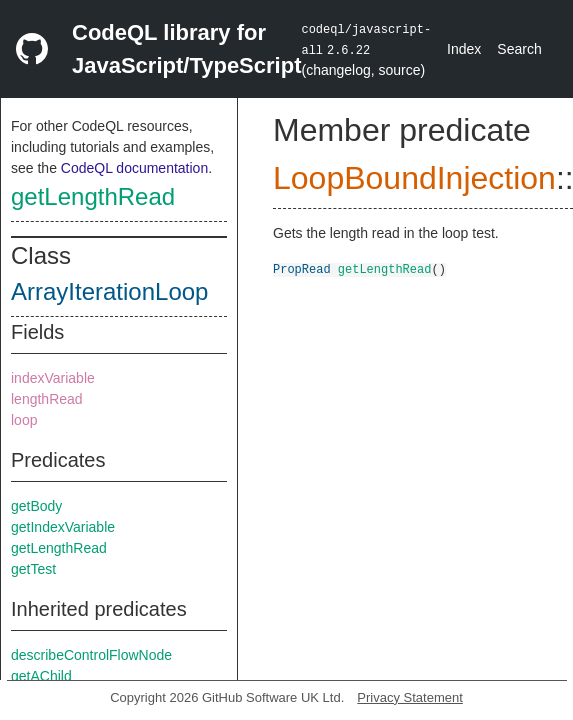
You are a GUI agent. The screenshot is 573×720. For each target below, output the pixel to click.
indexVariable (53, 378)
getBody (36, 506)
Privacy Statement (410, 697)
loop (24, 420)
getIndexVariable (63, 527)
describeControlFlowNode (91, 655)
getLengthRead (93, 196)
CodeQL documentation (134, 168)
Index (464, 49)
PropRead (302, 268)
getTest (33, 569)
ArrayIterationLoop (109, 291)
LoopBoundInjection (414, 178)
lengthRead (47, 399)
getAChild (41, 676)
